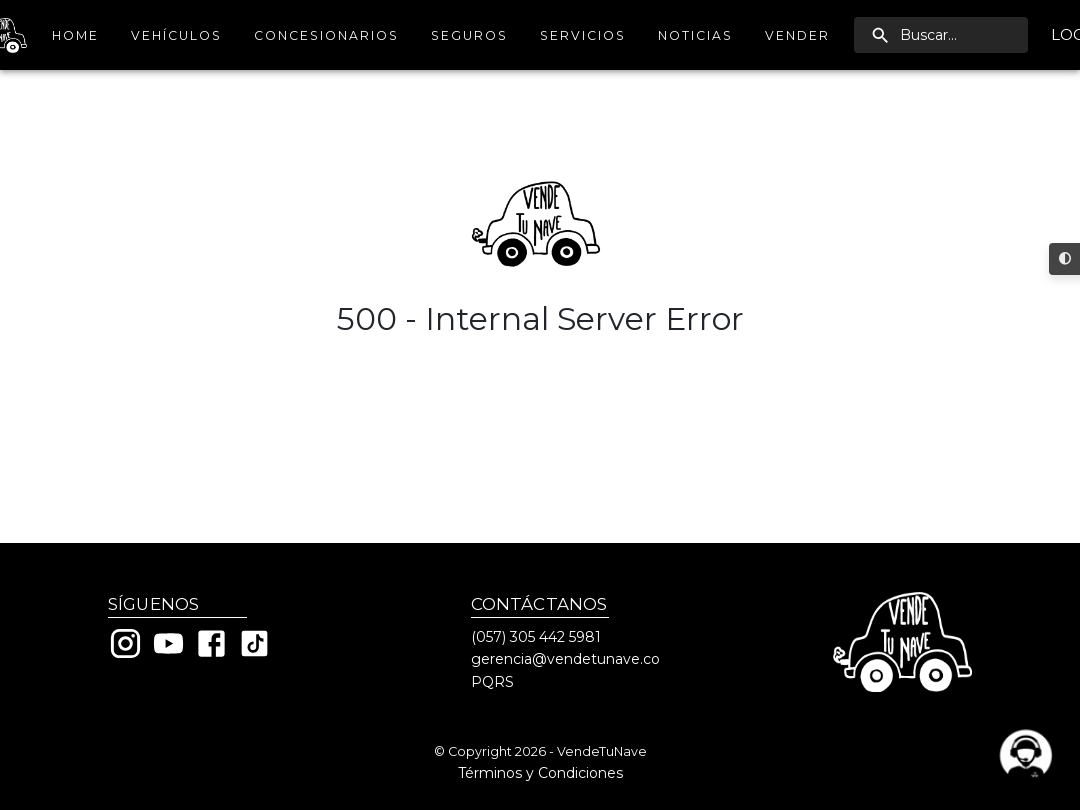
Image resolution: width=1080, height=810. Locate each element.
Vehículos (176, 35)
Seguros (469, 35)
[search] (941, 35)
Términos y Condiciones (540, 773)
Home (75, 35)
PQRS (492, 682)
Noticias (695, 35)
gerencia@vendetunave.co (565, 659)
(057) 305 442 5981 (536, 637)
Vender (797, 35)
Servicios (583, 35)
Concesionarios (326, 35)
